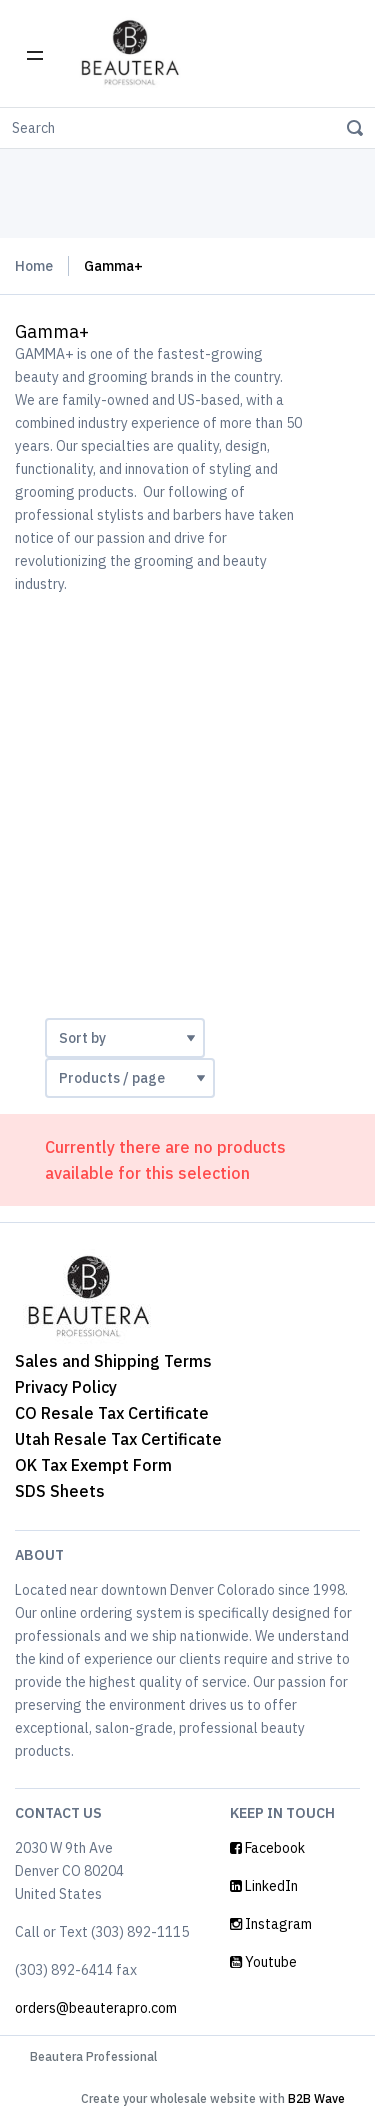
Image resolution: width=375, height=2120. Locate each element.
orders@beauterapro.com (96, 2008)
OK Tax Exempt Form (93, 1465)
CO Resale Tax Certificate (112, 1413)
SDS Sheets (60, 1491)
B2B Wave (316, 2098)
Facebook (267, 1848)
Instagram (271, 1924)
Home (34, 266)
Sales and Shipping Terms (113, 1361)
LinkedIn (264, 1886)
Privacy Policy (66, 1387)
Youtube (263, 1962)
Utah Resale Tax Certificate (118, 1439)
